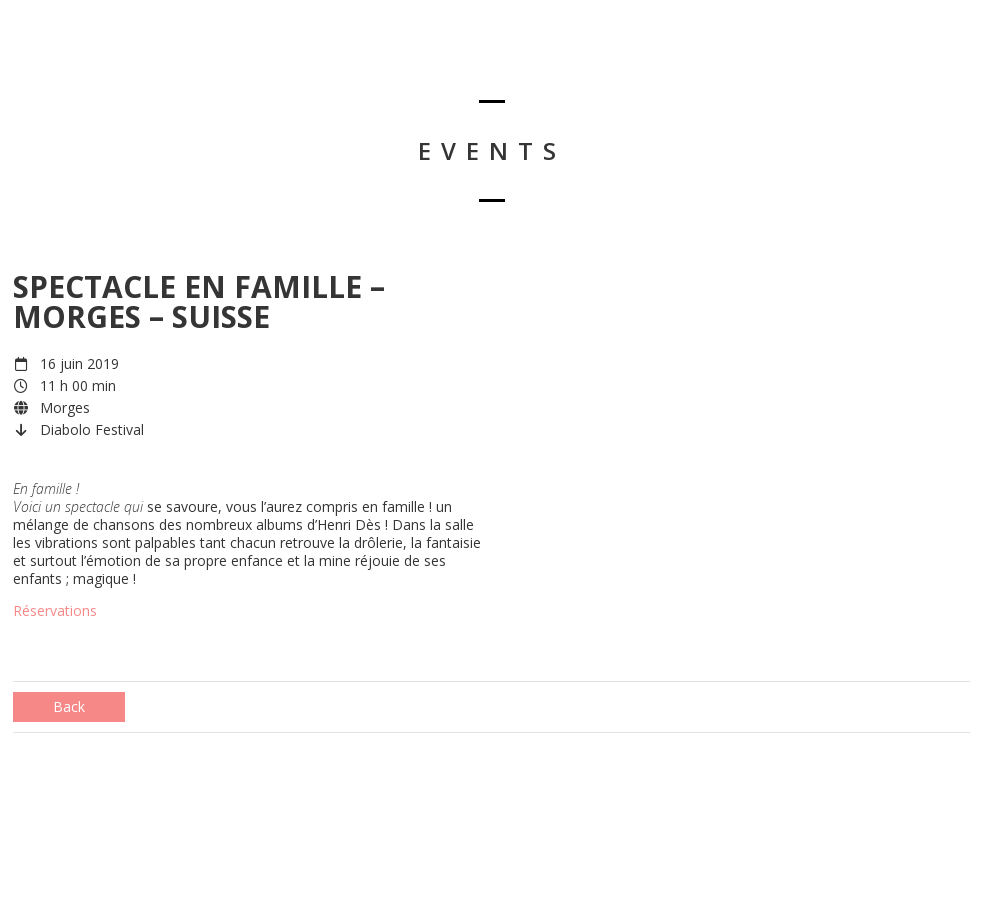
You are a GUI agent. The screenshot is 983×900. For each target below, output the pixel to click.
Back (69, 706)
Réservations (55, 610)
